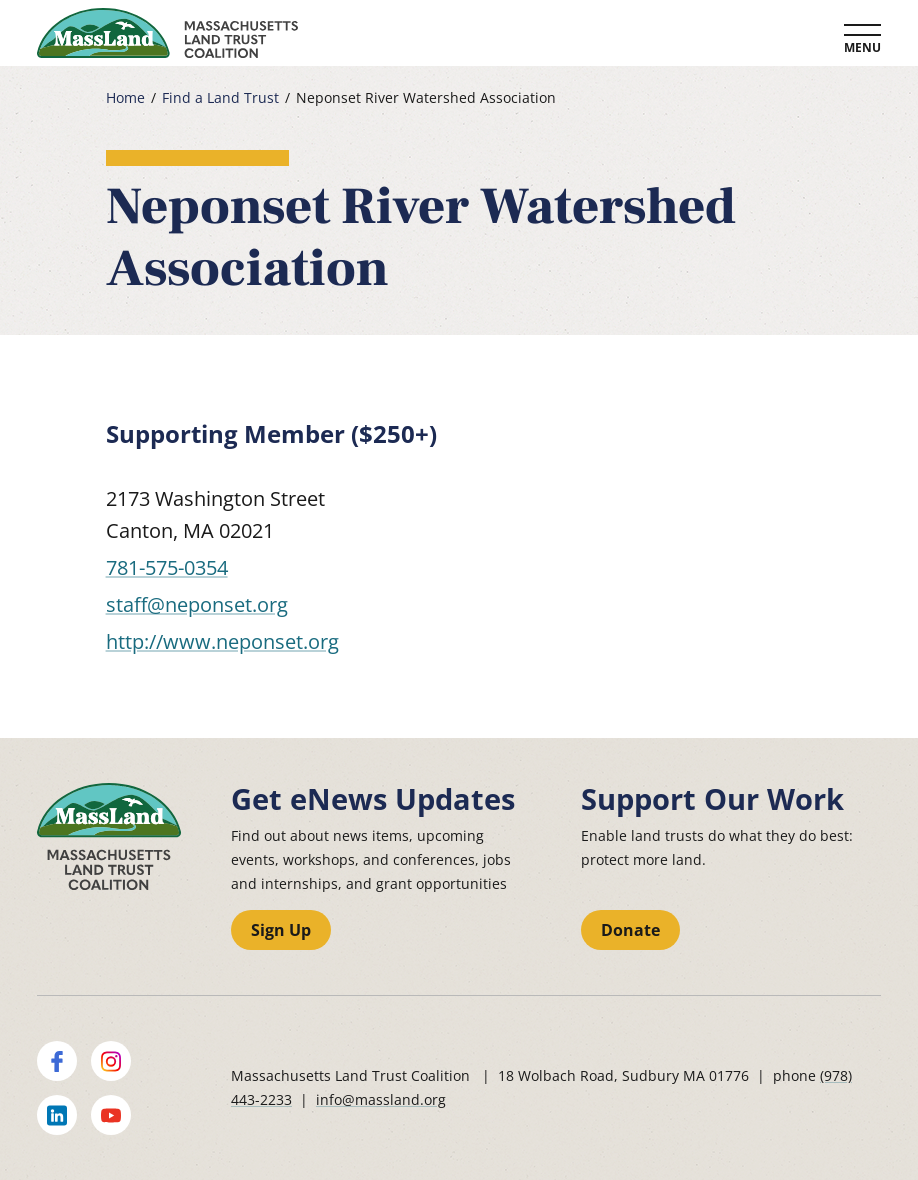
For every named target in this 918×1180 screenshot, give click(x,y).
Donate (630, 930)
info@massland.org (381, 1099)
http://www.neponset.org (222, 641)
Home (125, 98)
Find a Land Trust (220, 98)
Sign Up (281, 930)
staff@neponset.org (197, 604)
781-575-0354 (167, 567)
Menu (862, 47)
